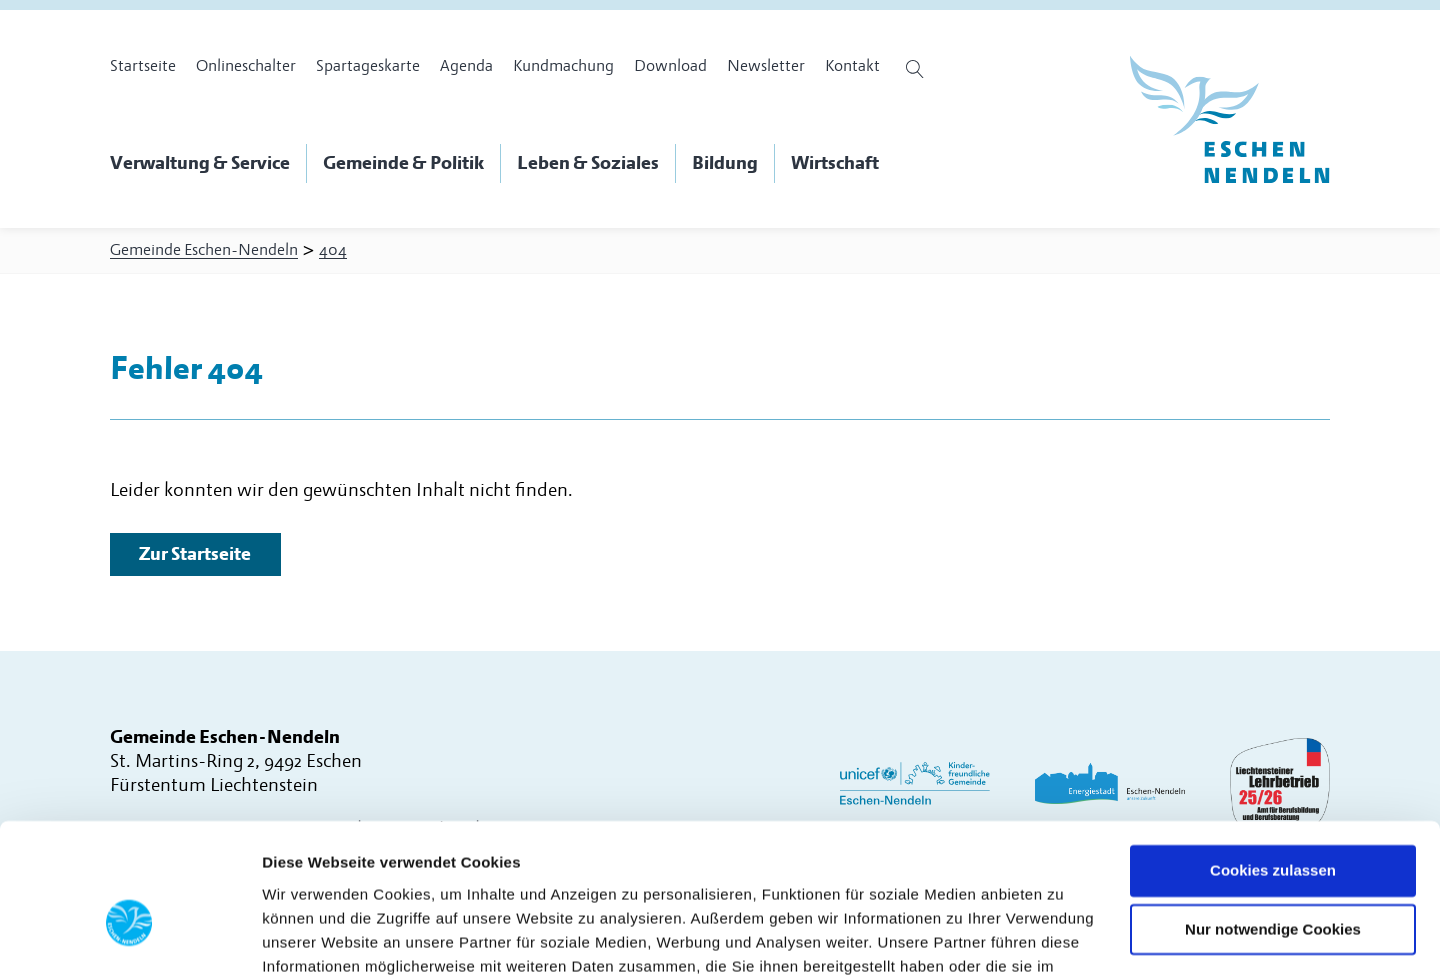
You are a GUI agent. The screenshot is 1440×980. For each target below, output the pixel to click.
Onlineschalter (246, 66)
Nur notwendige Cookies (1273, 825)
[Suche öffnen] (917, 69)
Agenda (466, 66)
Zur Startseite (196, 557)
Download (670, 66)
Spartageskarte (368, 66)
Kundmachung (563, 66)
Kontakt (852, 66)
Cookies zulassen (1273, 766)
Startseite (143, 66)
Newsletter (766, 66)
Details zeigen (312, 940)
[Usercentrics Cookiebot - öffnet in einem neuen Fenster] (129, 941)
